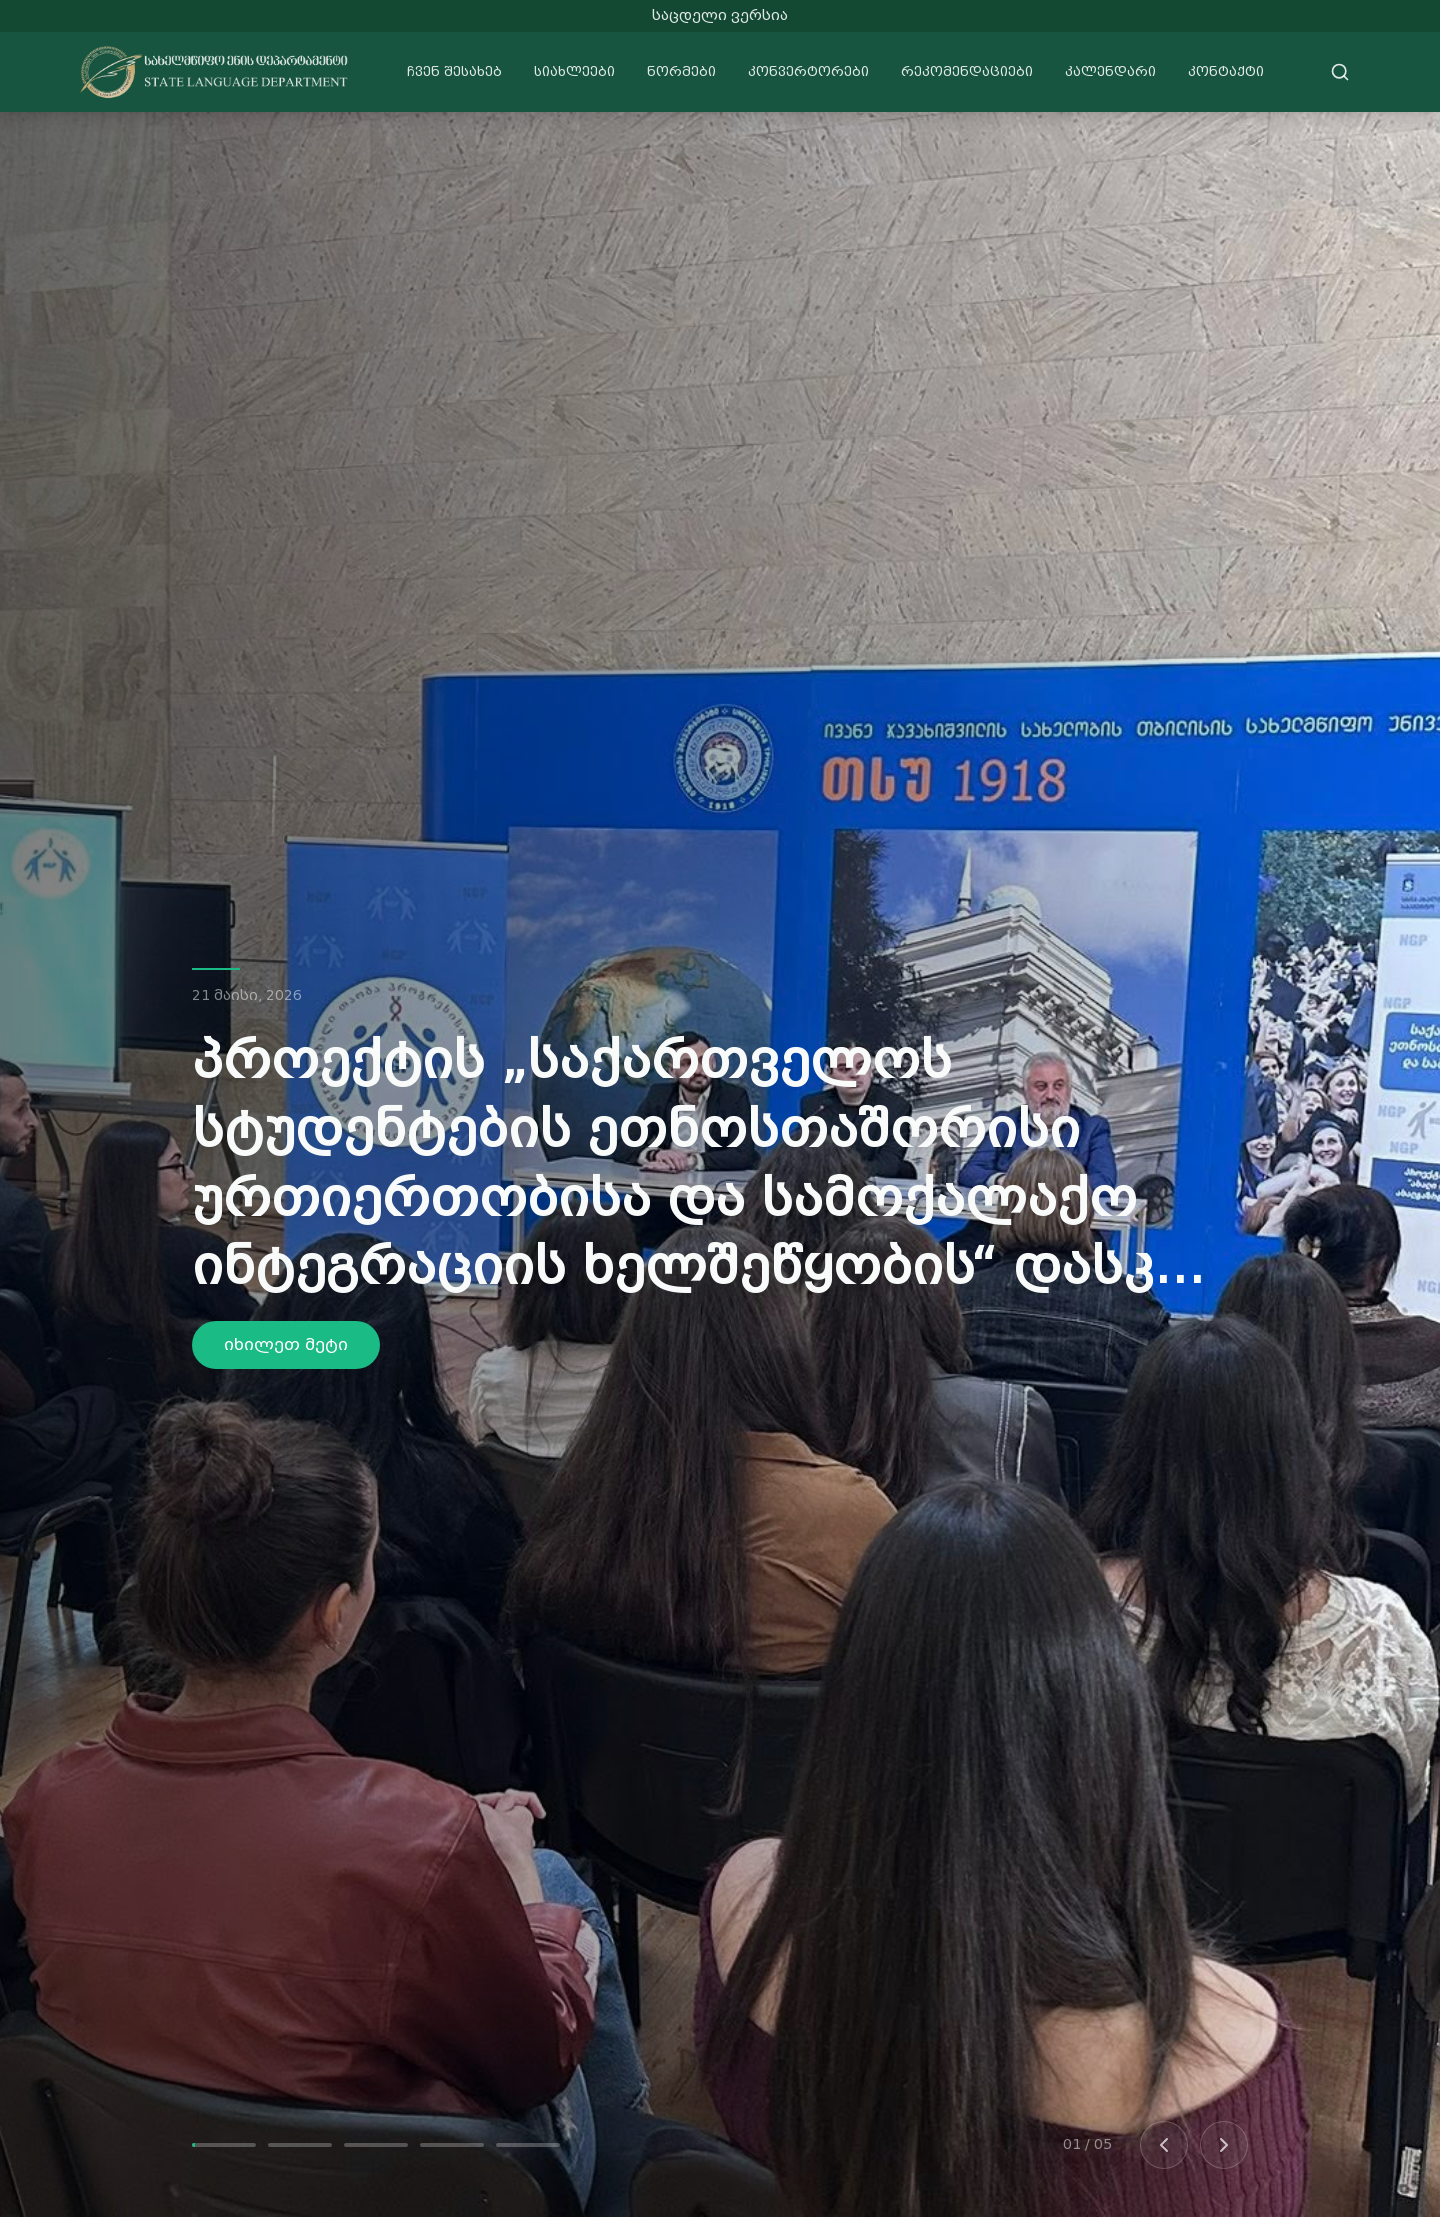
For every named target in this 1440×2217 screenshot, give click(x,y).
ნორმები (681, 71)
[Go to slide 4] (452, 2145)
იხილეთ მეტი (286, 1344)
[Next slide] (1224, 2145)
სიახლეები (574, 71)
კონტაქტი (1226, 71)
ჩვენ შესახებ (454, 71)
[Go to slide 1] (224, 2145)
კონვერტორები (808, 71)
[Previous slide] (1164, 2145)
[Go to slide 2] (300, 2145)
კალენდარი (1110, 71)
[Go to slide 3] (376, 2145)
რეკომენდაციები (967, 71)
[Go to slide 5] (528, 2145)
